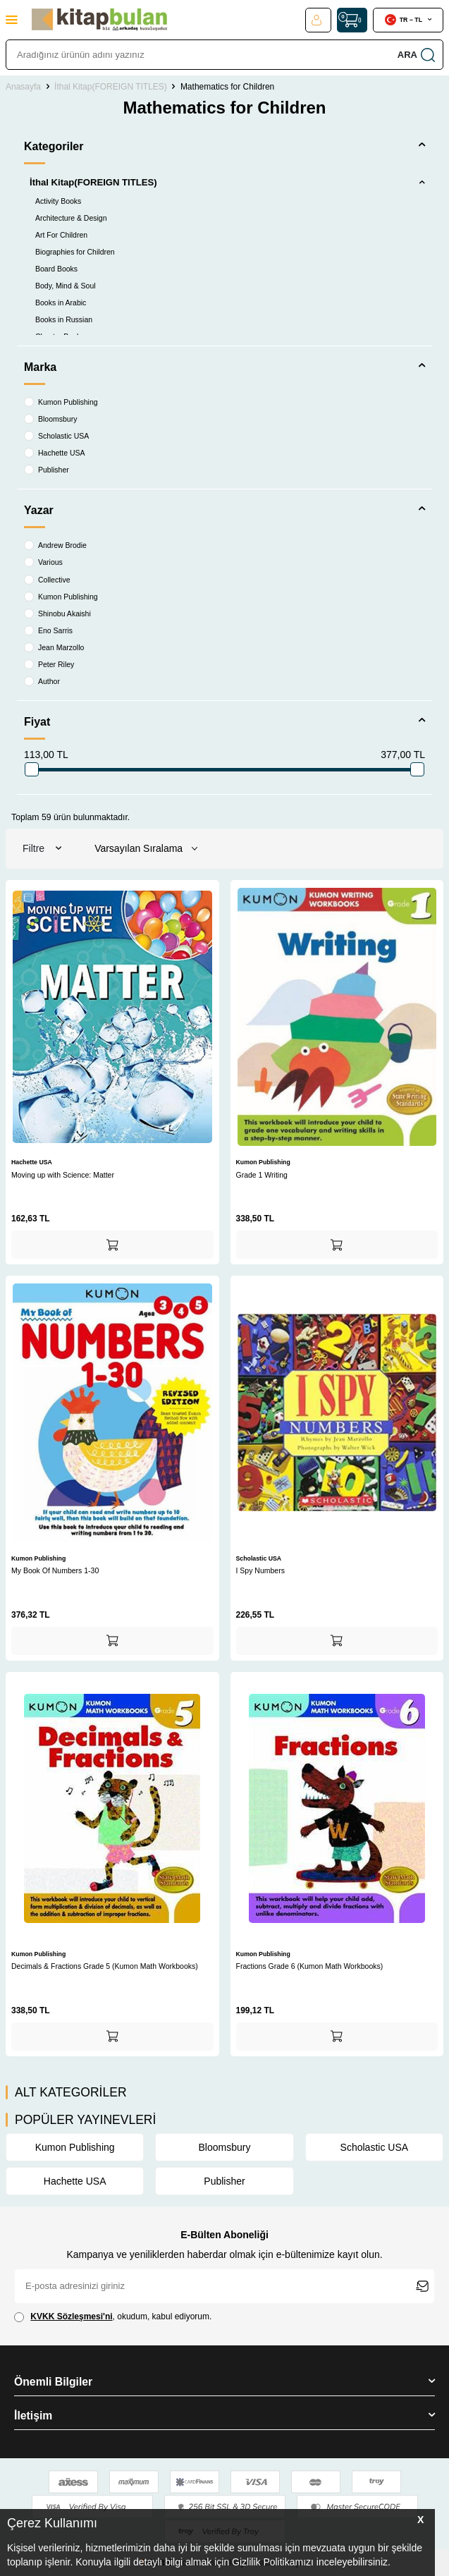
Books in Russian (63, 319)
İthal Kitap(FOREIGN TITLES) (110, 87)
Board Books (56, 268)
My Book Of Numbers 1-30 (55, 1570)
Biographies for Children (75, 252)
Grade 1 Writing (262, 1175)
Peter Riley (49, 664)
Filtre (42, 849)
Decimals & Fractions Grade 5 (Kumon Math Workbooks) (104, 1966)
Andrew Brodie (55, 545)
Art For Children (61, 235)
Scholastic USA (56, 436)
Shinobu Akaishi (57, 613)
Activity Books (58, 201)
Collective (47, 580)
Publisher (46, 470)
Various (43, 562)
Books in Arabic (60, 302)
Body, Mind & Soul (65, 285)
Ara (416, 55)
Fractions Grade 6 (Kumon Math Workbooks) (309, 1966)
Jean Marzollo (54, 647)
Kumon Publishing (61, 402)
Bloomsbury (50, 419)
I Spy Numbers (260, 1570)
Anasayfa (23, 87)
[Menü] (12, 19)
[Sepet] (352, 20)
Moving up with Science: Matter (62, 1175)
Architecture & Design (71, 218)
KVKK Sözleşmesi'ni (71, 2316)
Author (42, 681)
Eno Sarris (48, 630)
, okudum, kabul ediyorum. (112, 2317)
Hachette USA (54, 453)
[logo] (99, 20)
